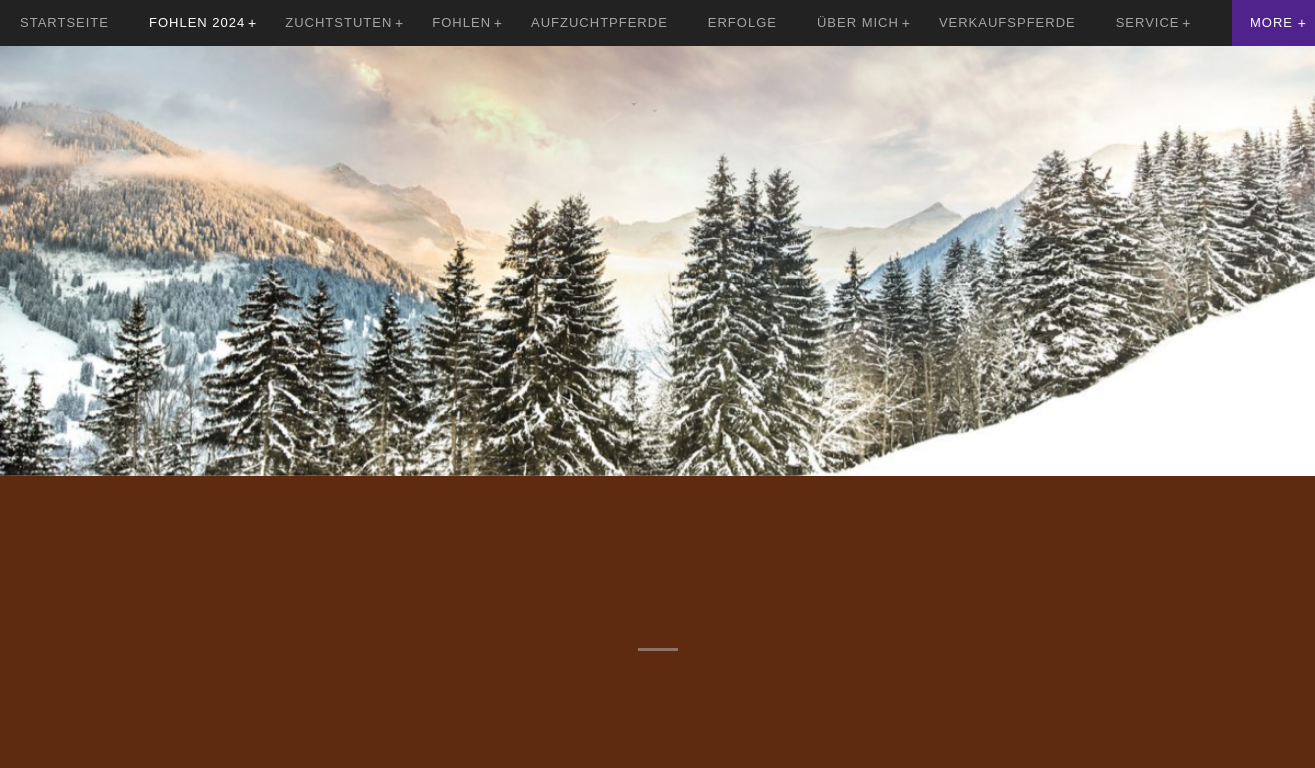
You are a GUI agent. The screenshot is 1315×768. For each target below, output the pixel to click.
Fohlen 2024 (197, 22)
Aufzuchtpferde (599, 22)
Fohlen (461, 22)
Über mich (858, 22)
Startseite (64, 22)
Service (1148, 22)
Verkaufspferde (1007, 22)
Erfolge (742, 22)
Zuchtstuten (338, 22)
